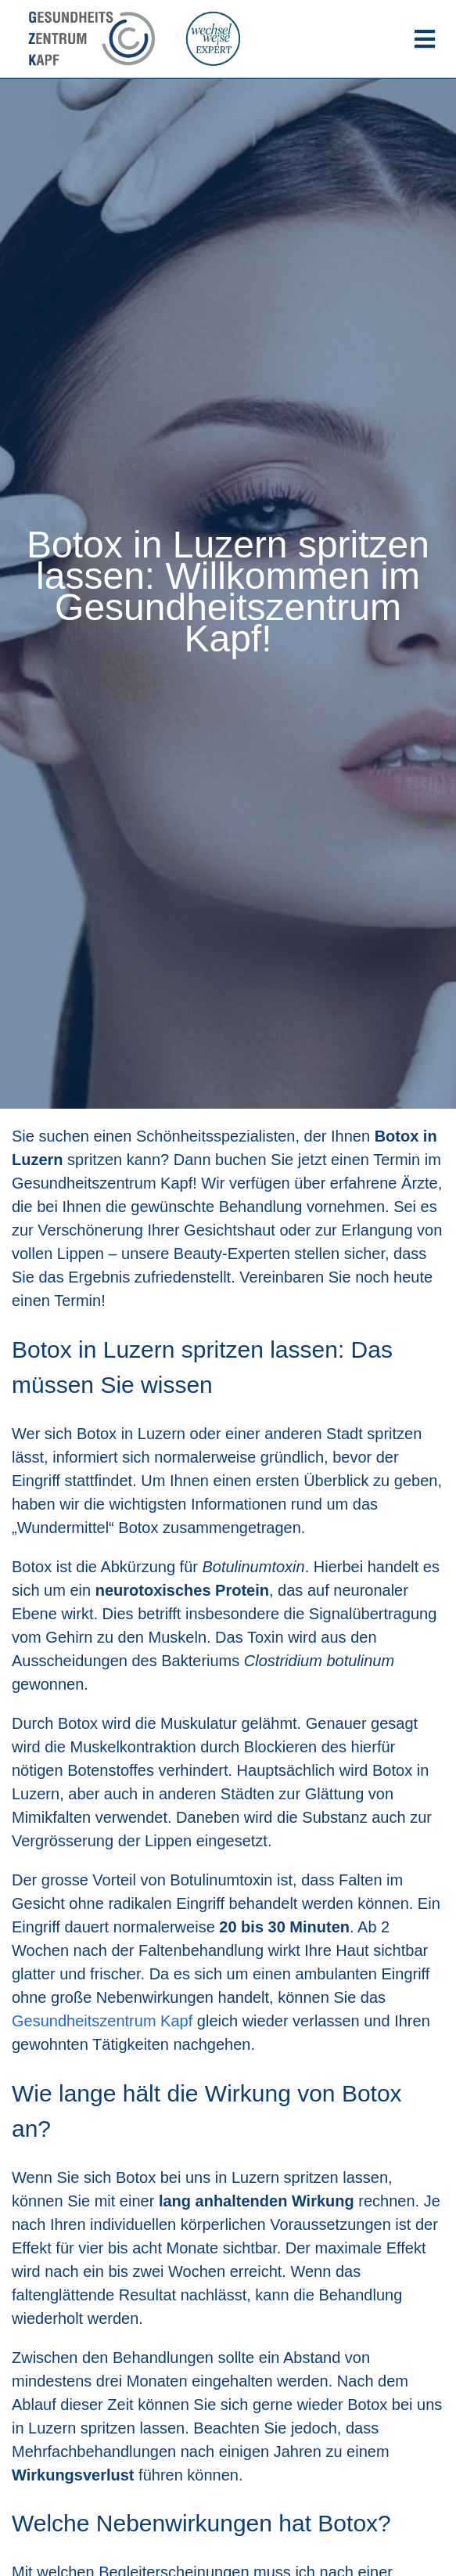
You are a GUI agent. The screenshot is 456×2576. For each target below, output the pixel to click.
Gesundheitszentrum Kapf (102, 2020)
